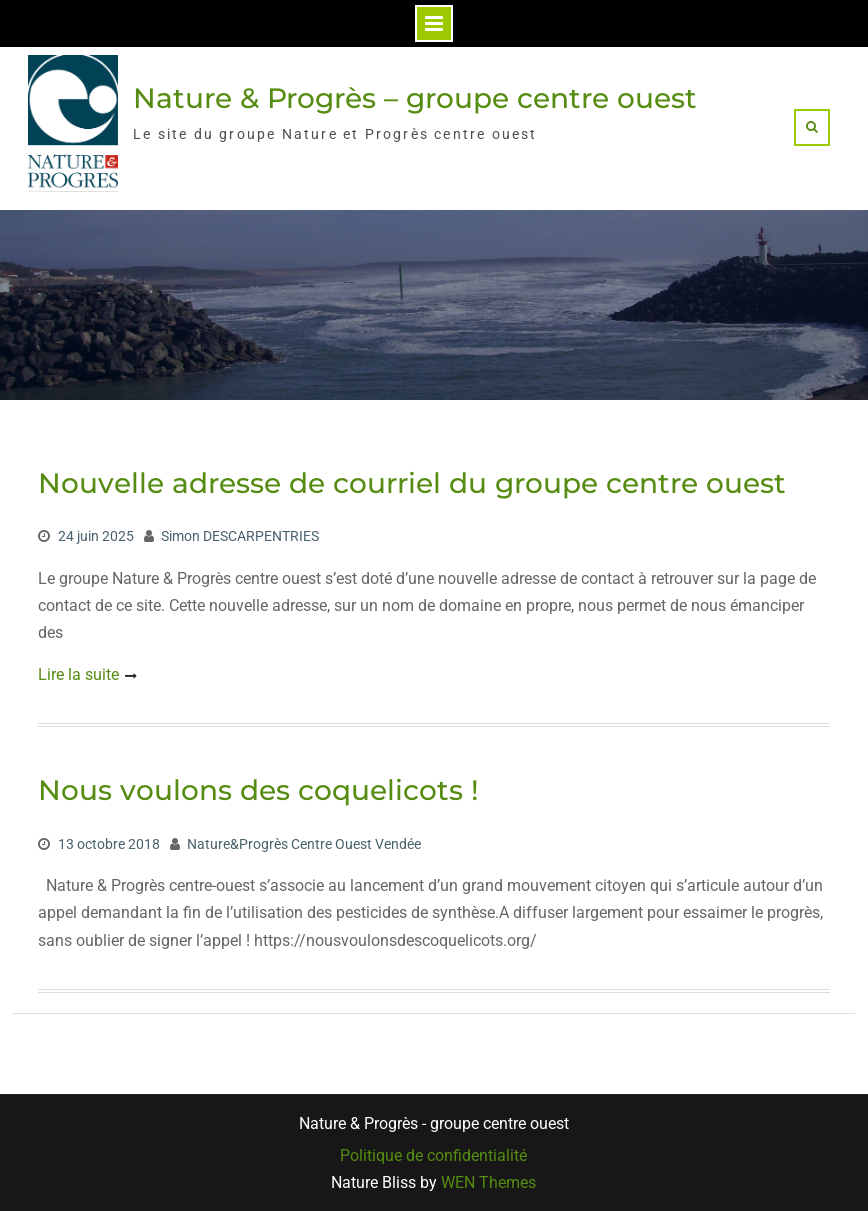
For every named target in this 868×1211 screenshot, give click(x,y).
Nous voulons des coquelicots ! (258, 790)
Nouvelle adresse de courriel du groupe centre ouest (412, 483)
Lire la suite (78, 674)
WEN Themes (488, 1182)
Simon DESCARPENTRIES (240, 536)
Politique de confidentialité (433, 1156)
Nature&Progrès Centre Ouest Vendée (304, 844)
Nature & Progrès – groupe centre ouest (415, 98)
